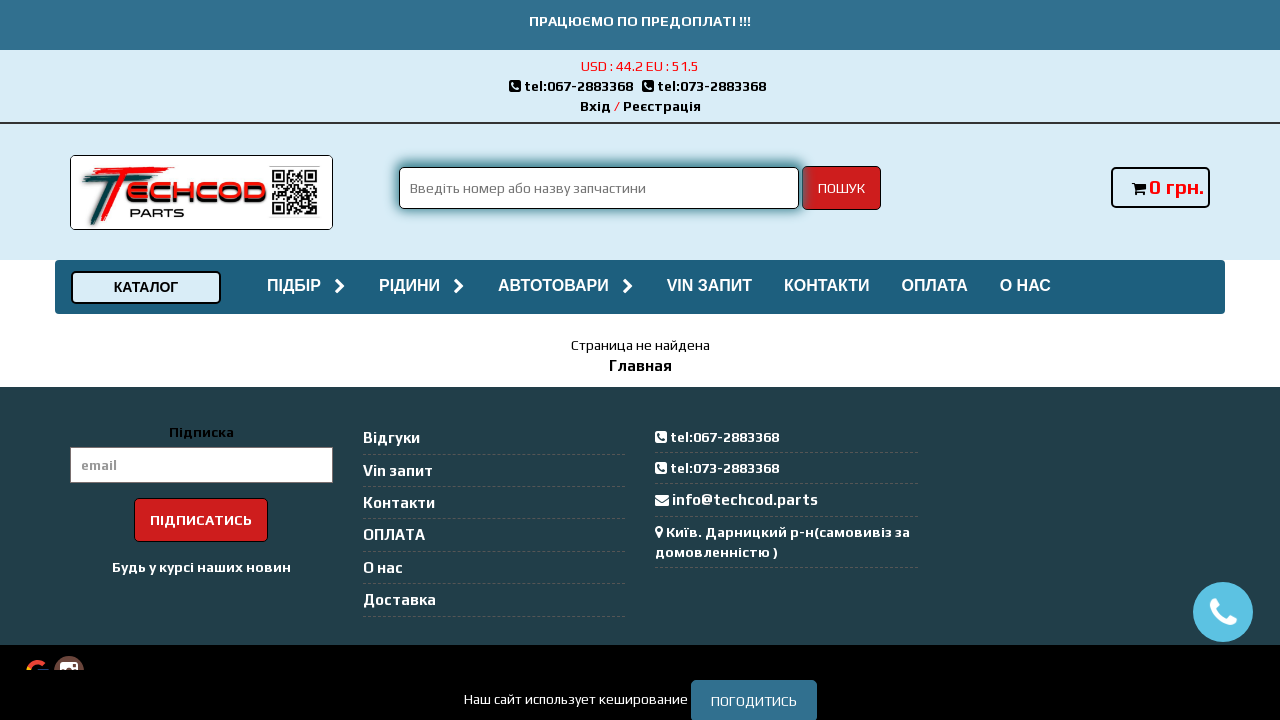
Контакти (827, 285)
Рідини (422, 285)
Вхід (595, 106)
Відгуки (391, 437)
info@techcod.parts (745, 499)
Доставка (399, 599)
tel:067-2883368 (575, 86)
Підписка (201, 432)
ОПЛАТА (934, 285)
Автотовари (566, 285)
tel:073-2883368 (707, 86)
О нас (1025, 285)
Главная (640, 365)
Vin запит (709, 285)
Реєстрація (662, 106)
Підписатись (201, 520)
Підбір (307, 285)
